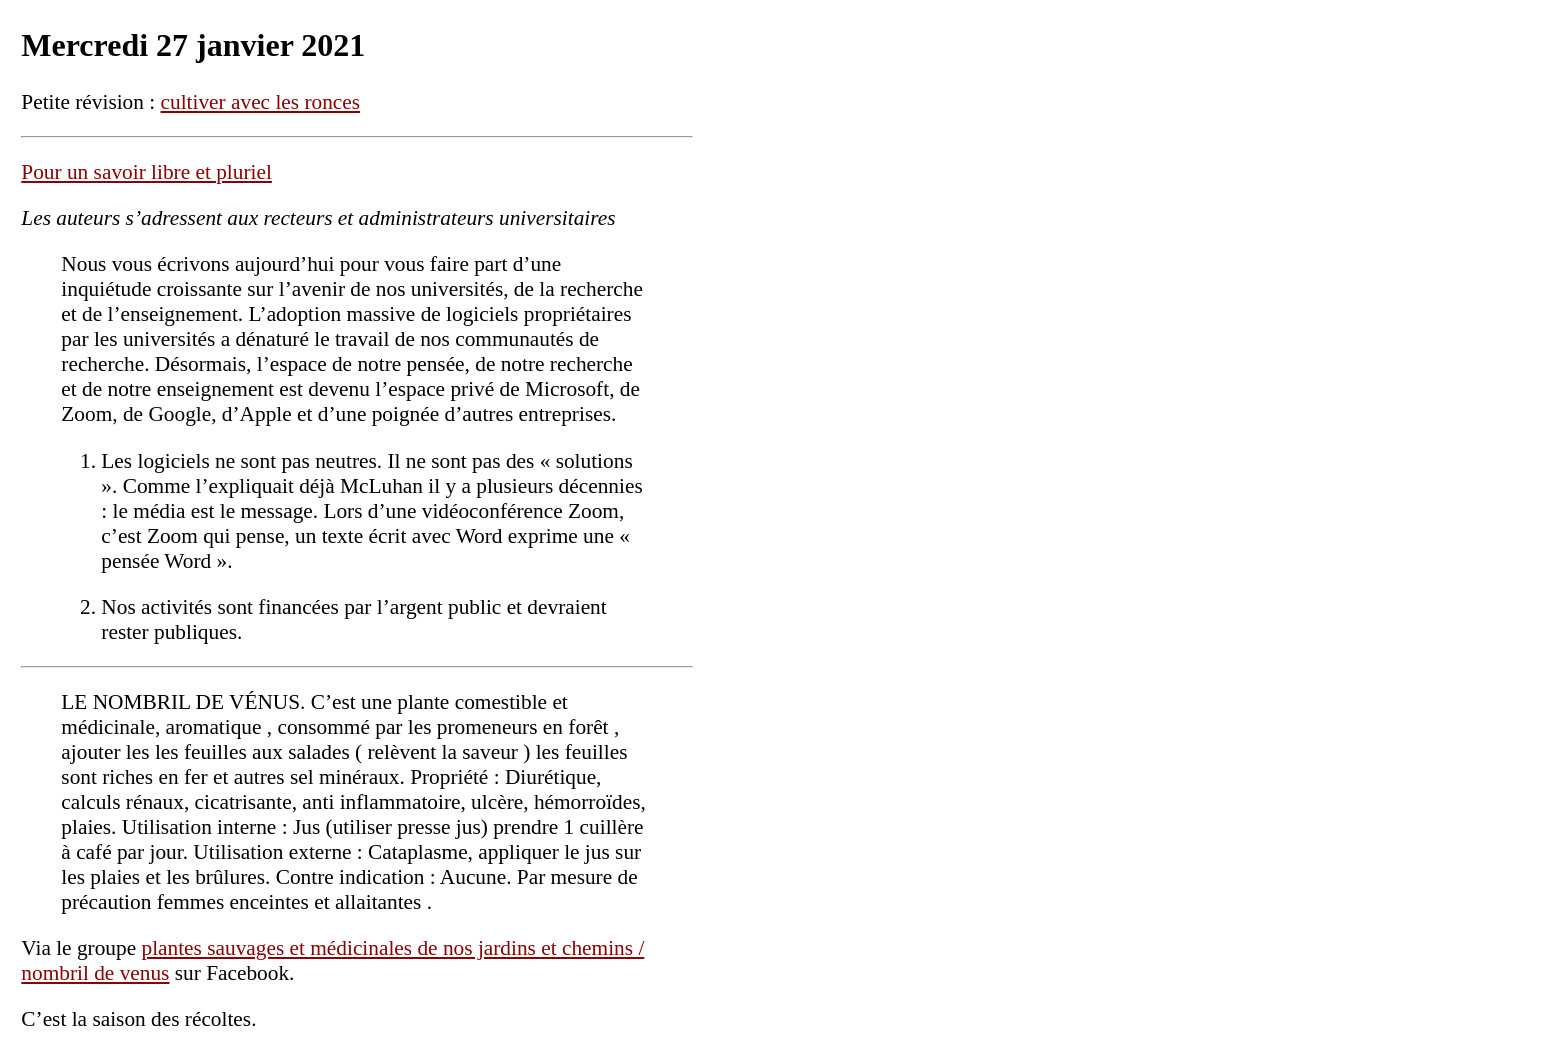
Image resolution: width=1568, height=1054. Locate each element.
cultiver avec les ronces (261, 102)
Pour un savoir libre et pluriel (146, 172)
